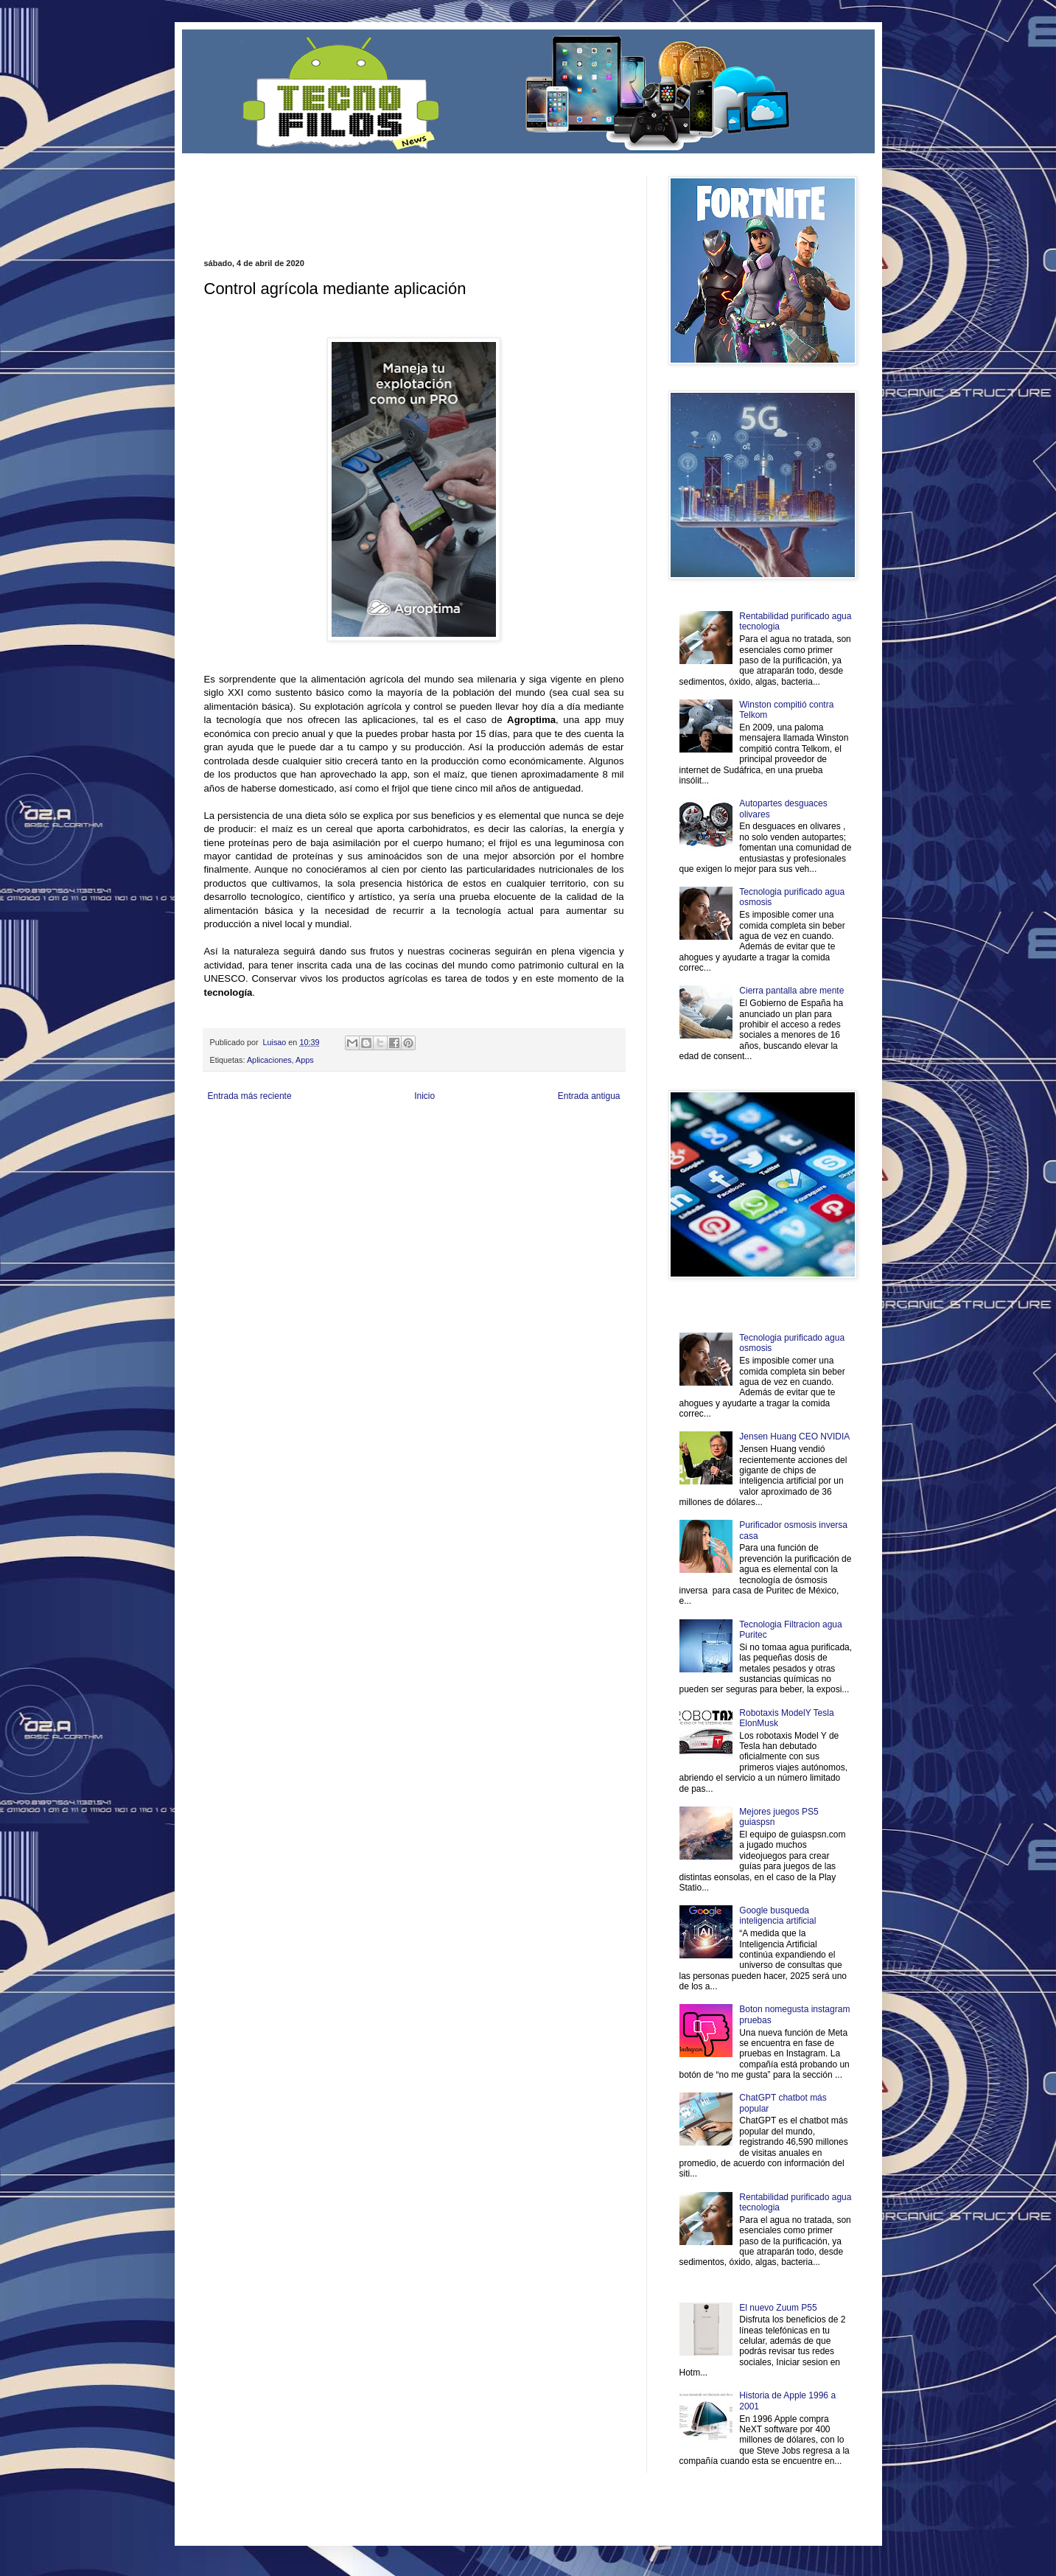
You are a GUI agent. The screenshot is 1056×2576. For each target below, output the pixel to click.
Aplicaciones (269, 1059)
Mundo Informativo (298, 1155)
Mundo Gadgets (498, 1143)
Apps (305, 1059)
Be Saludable (283, 1131)
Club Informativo (453, 1131)
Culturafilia (554, 1155)
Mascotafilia (245, 1155)
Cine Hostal (451, 1143)
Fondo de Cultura (509, 1131)
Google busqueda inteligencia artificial (777, 1915)
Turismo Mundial (357, 1155)
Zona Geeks (560, 1131)
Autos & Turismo (553, 1143)
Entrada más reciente (250, 1096)
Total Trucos (410, 1143)
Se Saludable (408, 1155)
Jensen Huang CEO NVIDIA (794, 1436)
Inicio (424, 1096)
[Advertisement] (376, 198)
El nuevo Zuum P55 (778, 2308)
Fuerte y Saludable (357, 1143)
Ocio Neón (259, 1143)
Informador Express (392, 1131)
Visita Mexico (454, 1155)
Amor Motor (593, 1155)
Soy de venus (301, 1143)
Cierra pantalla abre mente (791, 990)
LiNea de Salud (332, 1131)
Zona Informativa (231, 1131)
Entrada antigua (589, 1096)
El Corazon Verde (506, 1155)
